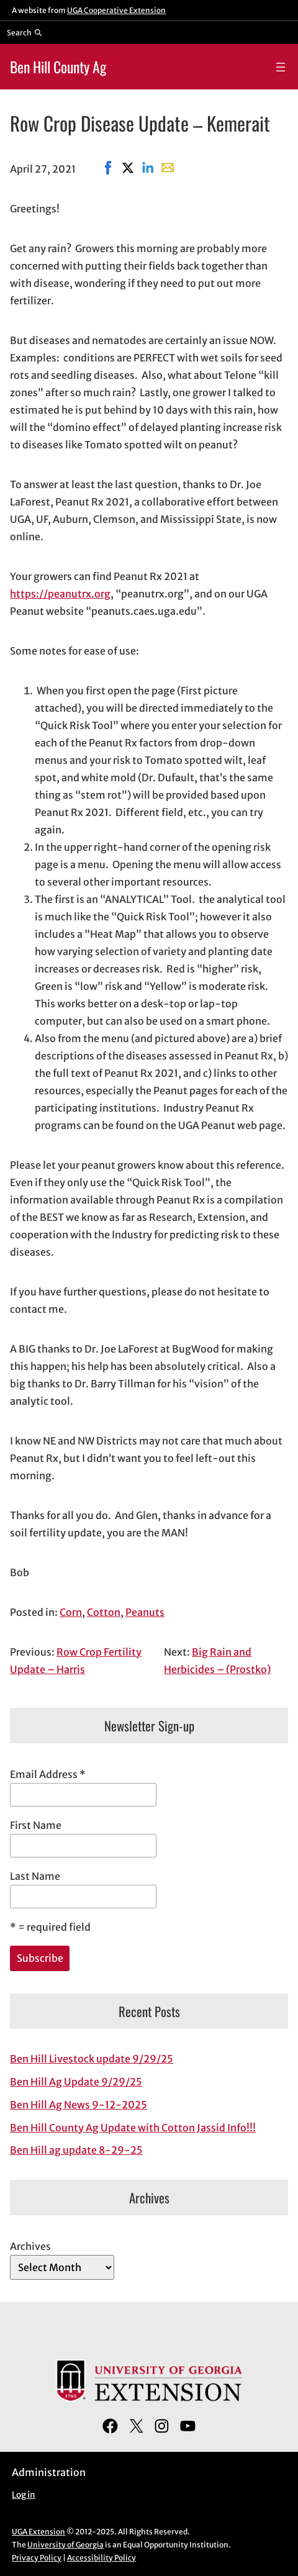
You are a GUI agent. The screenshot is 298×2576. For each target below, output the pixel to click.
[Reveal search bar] (24, 32)
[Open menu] (280, 67)
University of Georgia (65, 2544)
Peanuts (145, 1612)
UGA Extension (38, 2531)
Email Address (48, 1774)
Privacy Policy (36, 2557)
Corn (71, 1612)
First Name (35, 1825)
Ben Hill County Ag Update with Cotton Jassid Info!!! (133, 2127)
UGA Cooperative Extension (116, 10)
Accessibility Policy (101, 2557)
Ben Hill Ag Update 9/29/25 (76, 2081)
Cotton (103, 1612)
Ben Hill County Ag (58, 67)
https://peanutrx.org (60, 593)
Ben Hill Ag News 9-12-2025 (78, 2104)
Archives (30, 2246)
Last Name (35, 1876)
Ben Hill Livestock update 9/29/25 (91, 2058)
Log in (23, 2495)
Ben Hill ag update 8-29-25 (76, 2150)
